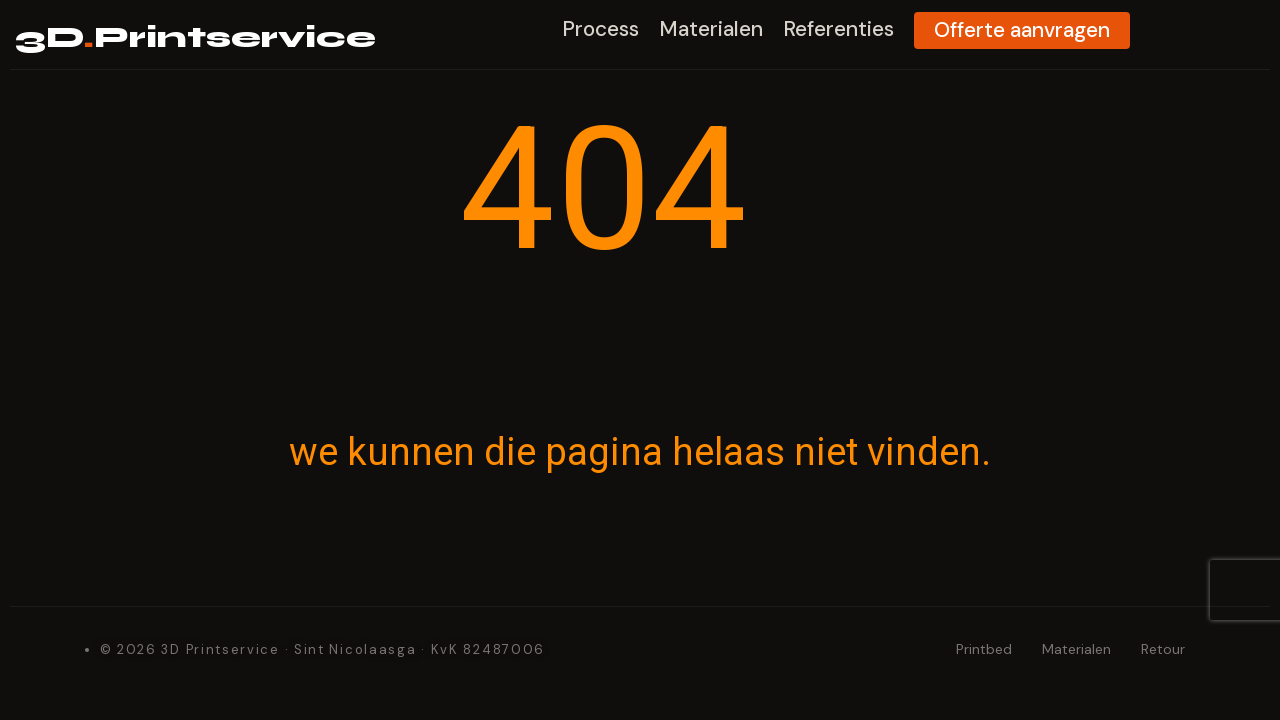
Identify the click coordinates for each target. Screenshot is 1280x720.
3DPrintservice (226, 36)
